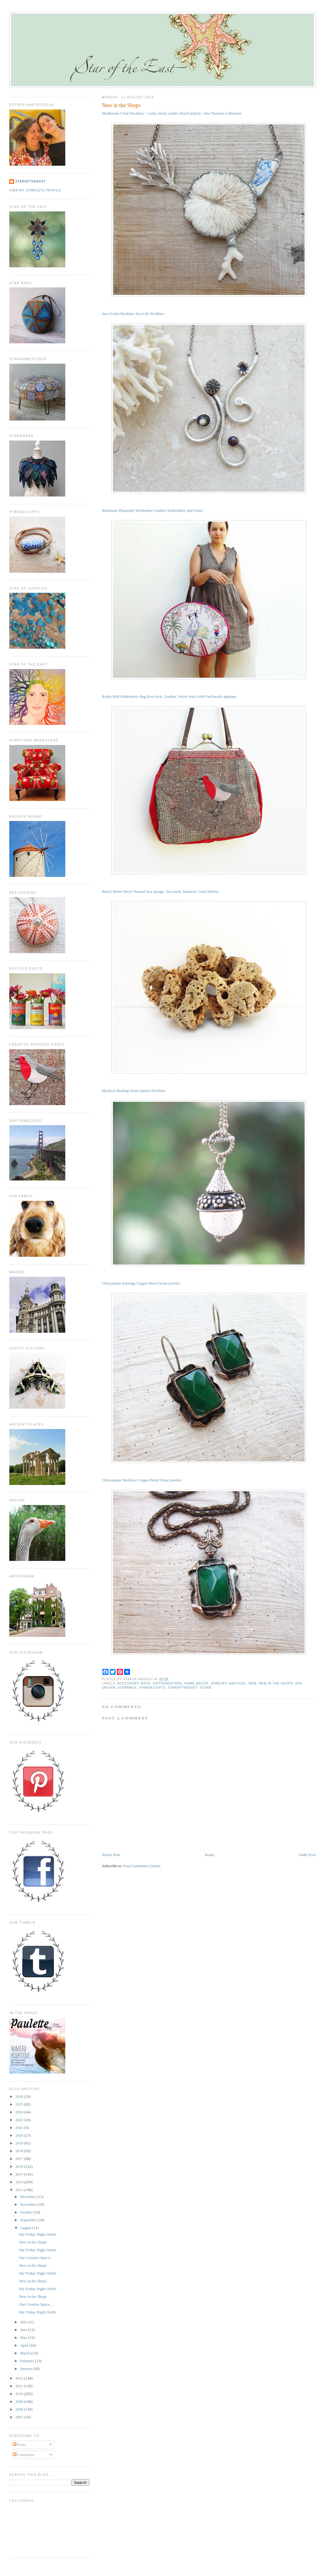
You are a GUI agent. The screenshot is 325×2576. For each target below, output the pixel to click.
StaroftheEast (30, 181)
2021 (19, 2127)
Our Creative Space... (36, 2257)
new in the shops (276, 1683)
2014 (19, 2182)
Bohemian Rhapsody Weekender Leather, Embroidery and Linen (152, 510)
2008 (19, 2409)
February (27, 2361)
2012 (19, 2378)
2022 (19, 2120)
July (24, 2322)
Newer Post (111, 1855)
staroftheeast (182, 1687)
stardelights (152, 1687)
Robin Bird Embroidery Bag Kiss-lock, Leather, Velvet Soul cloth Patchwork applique (169, 696)
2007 (19, 2417)
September (29, 2220)
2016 (19, 2166)
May (24, 2337)
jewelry (218, 1683)
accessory (128, 1683)
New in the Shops (121, 105)
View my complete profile (35, 190)
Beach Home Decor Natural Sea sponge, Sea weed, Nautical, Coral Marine (160, 891)
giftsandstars (167, 1683)
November (28, 2204)
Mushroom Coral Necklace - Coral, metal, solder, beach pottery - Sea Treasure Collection (171, 113)
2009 (19, 2401)
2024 (19, 2112)
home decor (196, 1683)
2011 (19, 2386)
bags (146, 1683)
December (28, 2196)
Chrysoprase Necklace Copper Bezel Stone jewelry (142, 1480)
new (252, 1683)
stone (206, 1687)
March (25, 2353)
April (24, 2345)
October (27, 2212)
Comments (23, 2454)
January (26, 2368)
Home (209, 1855)
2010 (19, 2393)
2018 (19, 2151)
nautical (237, 1683)
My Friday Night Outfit (37, 2234)
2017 (19, 2158)
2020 (19, 2135)
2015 (19, 2174)
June (24, 2329)
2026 (19, 2096)
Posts (19, 2444)
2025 (19, 2104)
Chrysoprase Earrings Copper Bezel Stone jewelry (141, 1283)
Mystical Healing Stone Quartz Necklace (134, 1090)
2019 (19, 2143)
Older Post (307, 1855)
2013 (19, 2189)
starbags (127, 1687)
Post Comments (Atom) (142, 1866)
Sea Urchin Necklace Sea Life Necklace (133, 313)
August (26, 2227)
